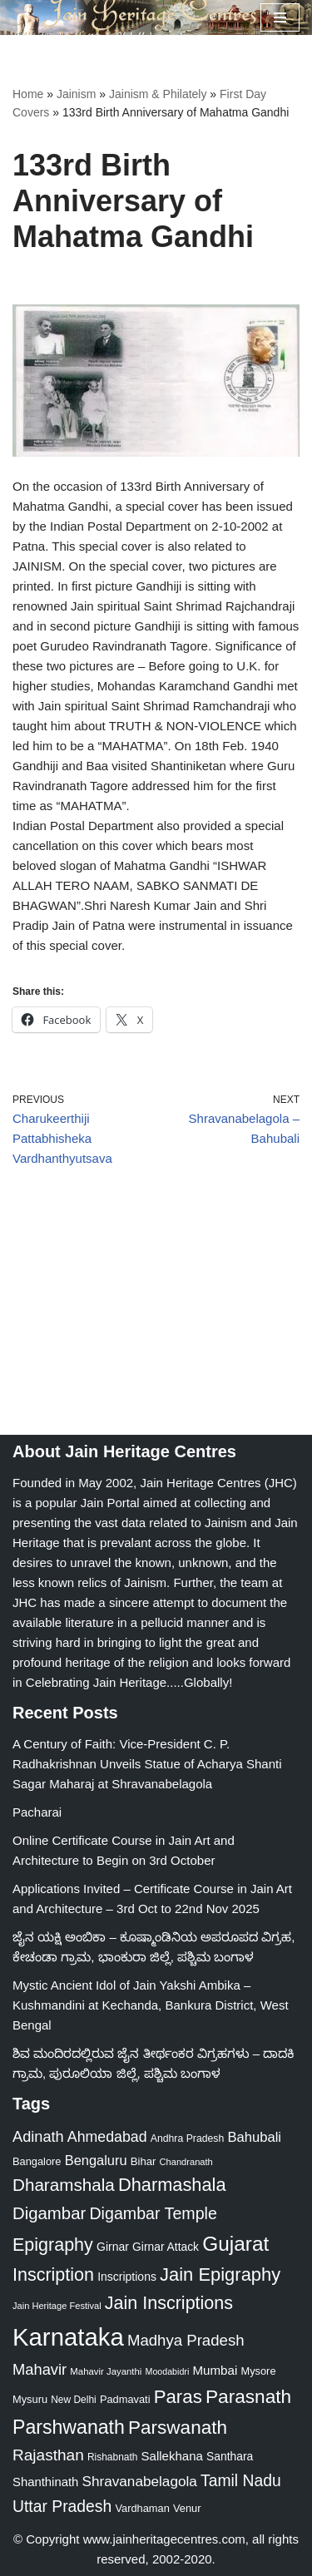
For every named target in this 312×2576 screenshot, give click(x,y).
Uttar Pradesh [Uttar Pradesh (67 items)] (61, 2506)
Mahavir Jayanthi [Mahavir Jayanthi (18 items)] (105, 2371)
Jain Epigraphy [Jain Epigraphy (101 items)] (220, 2274)
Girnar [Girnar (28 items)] (113, 2246)
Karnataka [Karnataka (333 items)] (68, 2337)
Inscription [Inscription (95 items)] (53, 2275)
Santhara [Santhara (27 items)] (229, 2456)
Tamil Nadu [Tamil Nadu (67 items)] (241, 2480)
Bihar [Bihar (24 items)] (143, 2161)
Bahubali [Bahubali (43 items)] (254, 2137)
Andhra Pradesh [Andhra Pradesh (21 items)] (188, 2138)
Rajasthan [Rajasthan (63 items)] (48, 2455)
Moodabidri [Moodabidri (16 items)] (168, 2371)
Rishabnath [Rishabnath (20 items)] (112, 2457)
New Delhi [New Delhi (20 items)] (73, 2399)
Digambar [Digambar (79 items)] (49, 2213)
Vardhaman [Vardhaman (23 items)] (142, 2508)
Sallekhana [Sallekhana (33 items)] (172, 2456)
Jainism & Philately (158, 94)
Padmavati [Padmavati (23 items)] (125, 2399)
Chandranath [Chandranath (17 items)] (186, 2162)
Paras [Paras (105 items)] (178, 2396)
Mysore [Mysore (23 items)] (257, 2371)
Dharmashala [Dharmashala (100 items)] (172, 2184)
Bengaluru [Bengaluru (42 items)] (96, 2160)
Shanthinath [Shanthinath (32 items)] (45, 2482)
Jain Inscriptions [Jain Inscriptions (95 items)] (169, 2303)
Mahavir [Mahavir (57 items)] (39, 2369)
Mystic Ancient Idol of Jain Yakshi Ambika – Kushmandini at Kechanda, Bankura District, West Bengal (150, 2005)
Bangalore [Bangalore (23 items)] (37, 2161)
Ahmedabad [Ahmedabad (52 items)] (107, 2137)
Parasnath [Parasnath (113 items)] (248, 2396)
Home (27, 94)
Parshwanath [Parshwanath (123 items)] (68, 2427)
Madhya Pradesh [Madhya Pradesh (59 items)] (186, 2340)
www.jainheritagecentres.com (164, 2539)
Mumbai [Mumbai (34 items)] (214, 2370)
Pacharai (37, 1812)
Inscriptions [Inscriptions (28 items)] (126, 2276)
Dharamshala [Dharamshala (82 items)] (63, 2184)
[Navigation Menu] (280, 17)
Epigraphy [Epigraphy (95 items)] (52, 2245)
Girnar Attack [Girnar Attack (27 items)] (165, 2246)
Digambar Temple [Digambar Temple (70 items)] (152, 2213)
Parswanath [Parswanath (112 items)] (177, 2427)
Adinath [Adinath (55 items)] (38, 2137)
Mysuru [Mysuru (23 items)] (29, 2399)
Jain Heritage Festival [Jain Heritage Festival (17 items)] (57, 2306)
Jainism (76, 94)
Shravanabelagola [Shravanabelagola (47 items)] (139, 2481)
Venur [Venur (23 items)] (187, 2508)
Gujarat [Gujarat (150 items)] (235, 2243)
